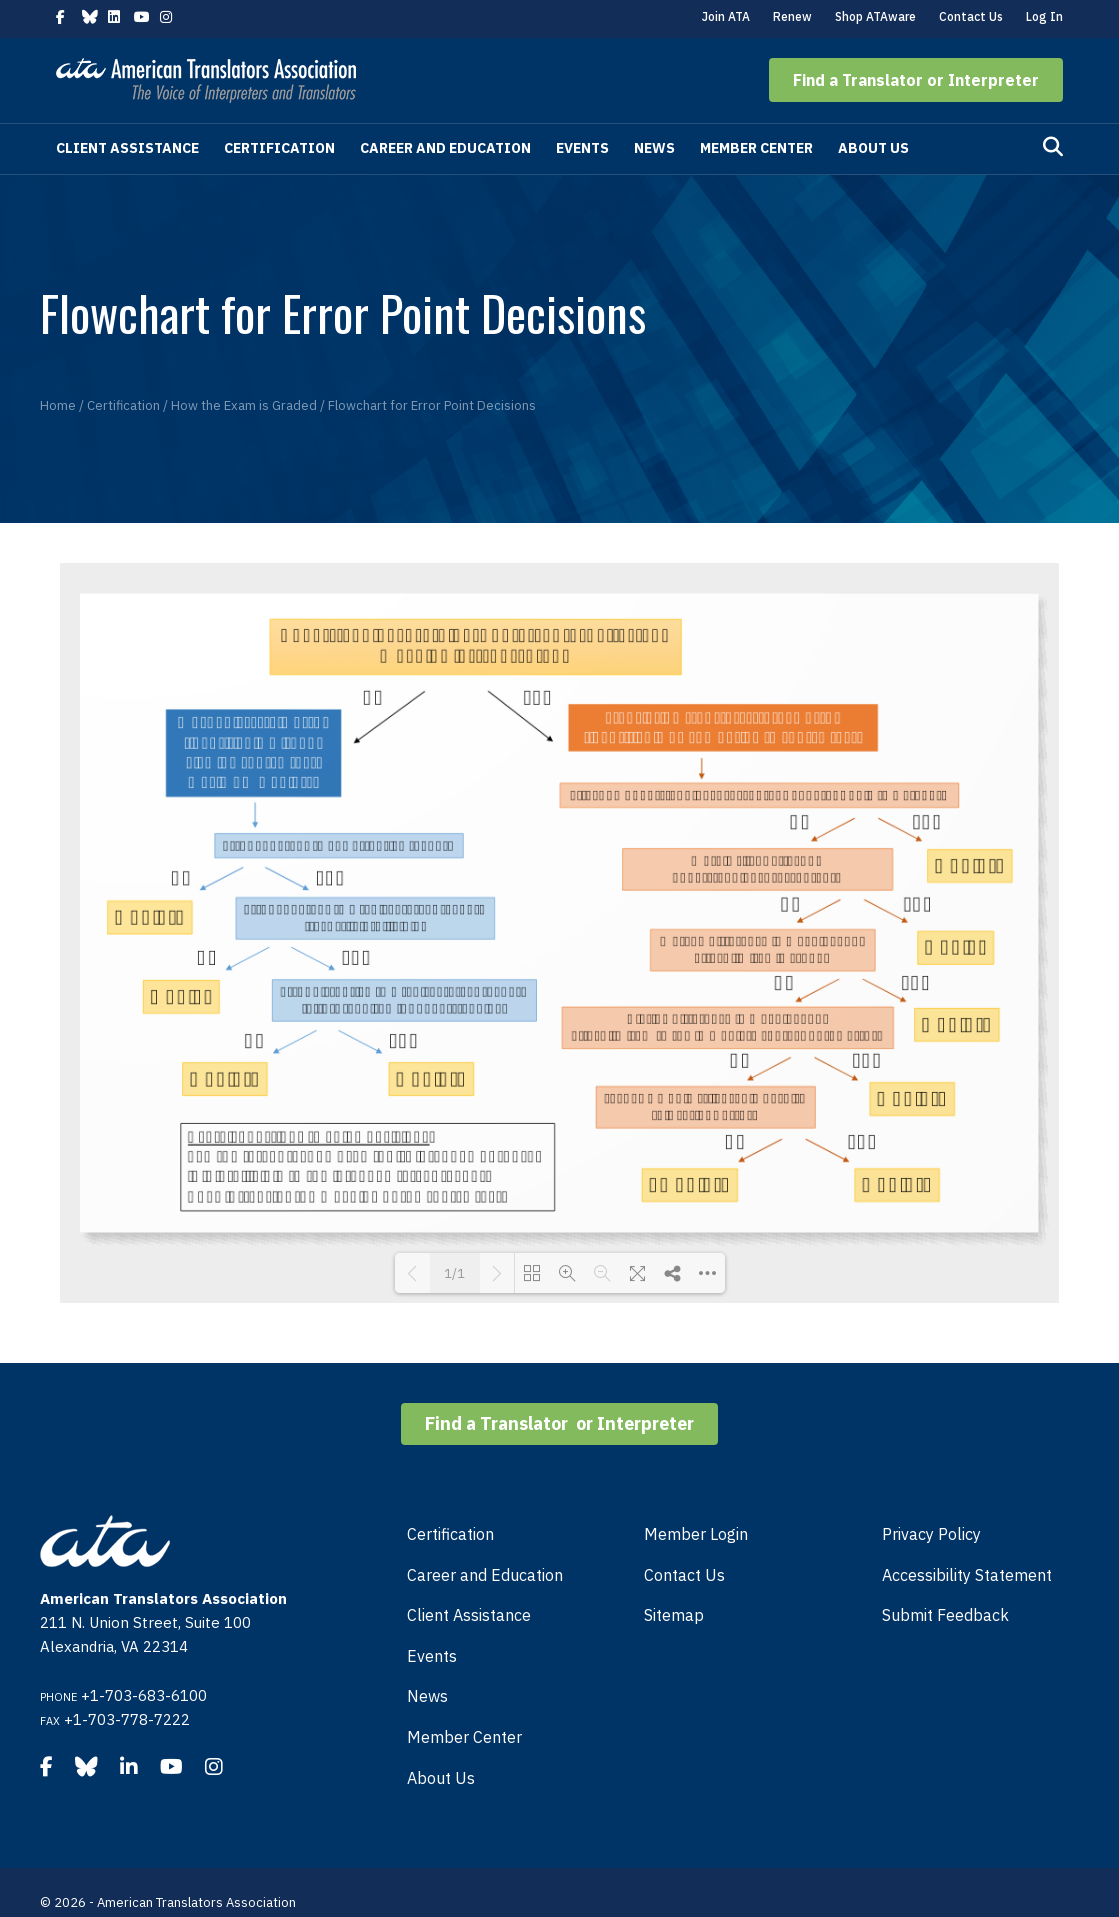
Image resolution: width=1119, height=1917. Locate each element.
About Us (873, 148)
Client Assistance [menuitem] (469, 1615)
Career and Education (445, 148)
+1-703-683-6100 (144, 1695)
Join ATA (726, 16)
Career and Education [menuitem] (485, 1575)
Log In (1044, 16)
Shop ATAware (875, 16)
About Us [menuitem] (441, 1778)
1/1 (454, 1273)
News (654, 148)
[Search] (1053, 147)
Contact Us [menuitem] (684, 1575)
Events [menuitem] (432, 1656)
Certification (279, 148)
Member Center (756, 148)
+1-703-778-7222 (127, 1719)
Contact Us (971, 16)
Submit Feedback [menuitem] (945, 1615)
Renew (792, 16)
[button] (916, 80)
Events (582, 148)
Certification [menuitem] (450, 1534)
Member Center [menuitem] (464, 1737)
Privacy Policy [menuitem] (931, 1534)
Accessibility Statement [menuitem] (967, 1575)
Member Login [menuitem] (696, 1534)
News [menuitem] (427, 1696)
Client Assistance (127, 148)
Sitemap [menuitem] (674, 1615)
